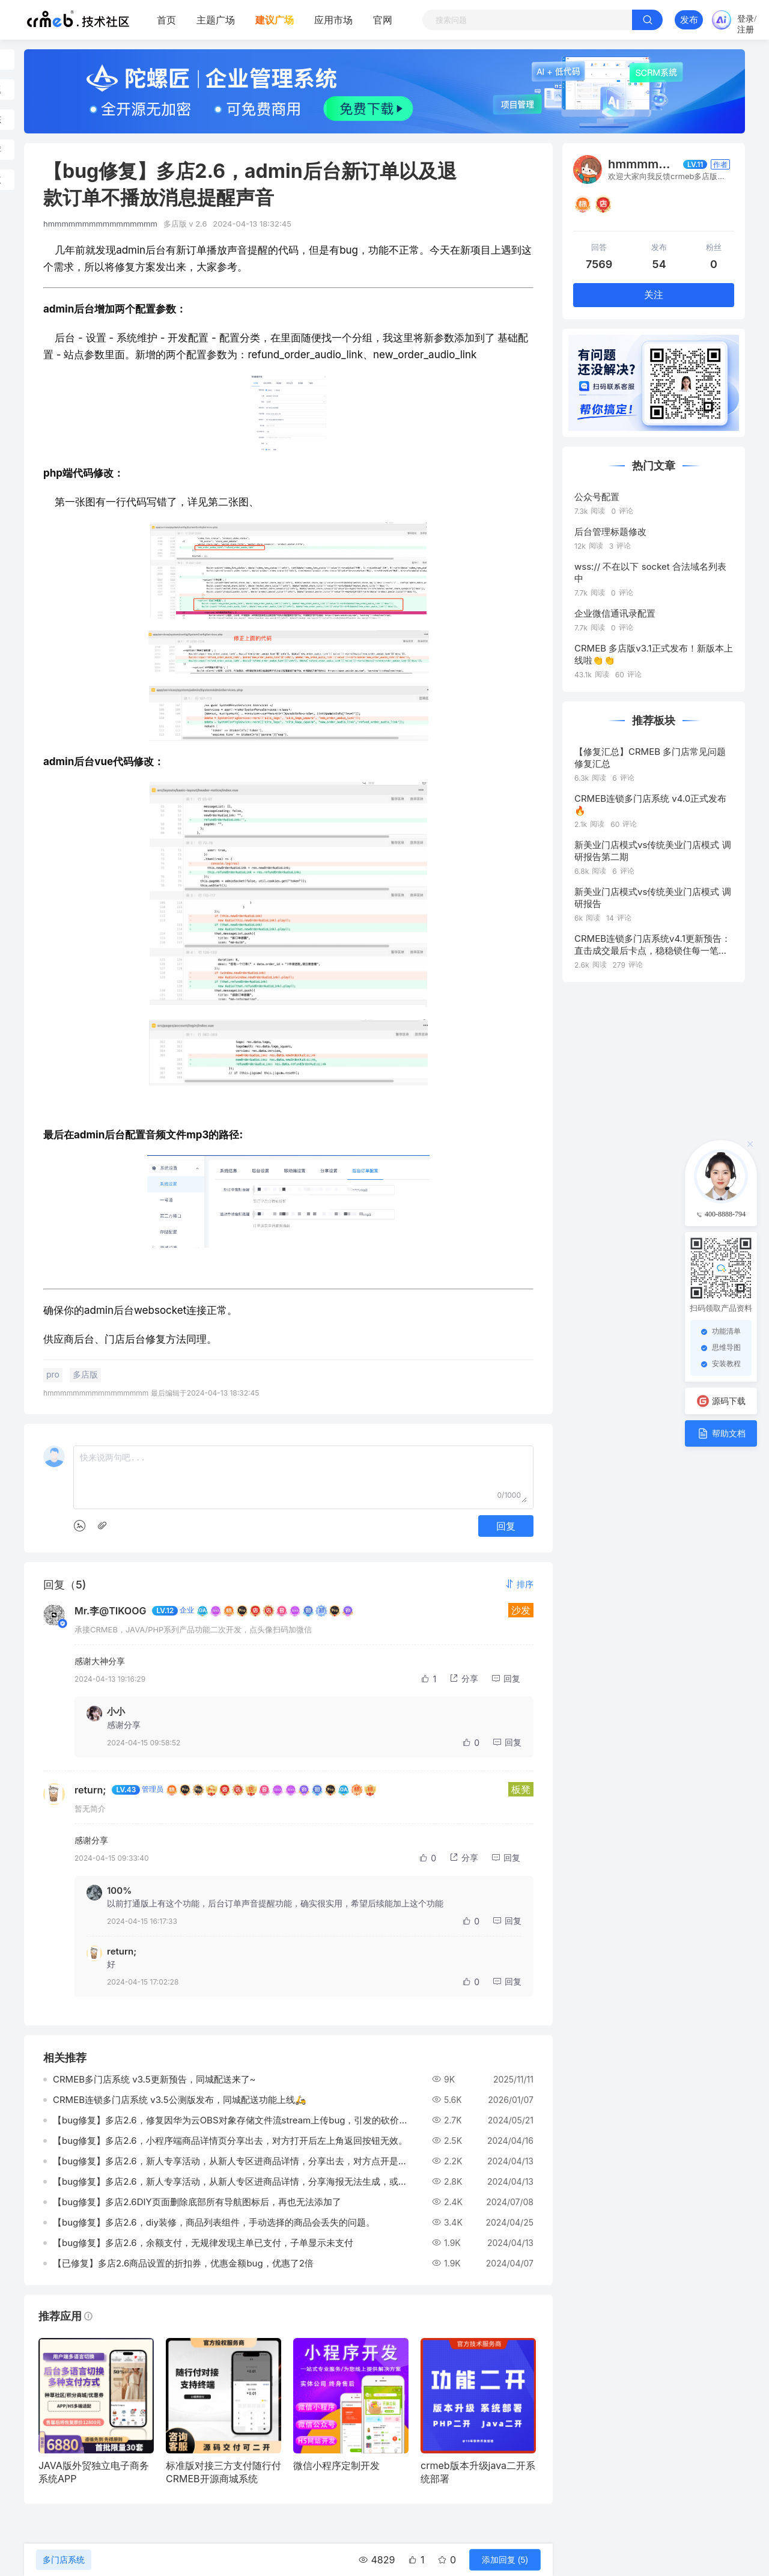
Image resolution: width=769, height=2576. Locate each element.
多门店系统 (64, 2560)
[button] (519, 1584)
